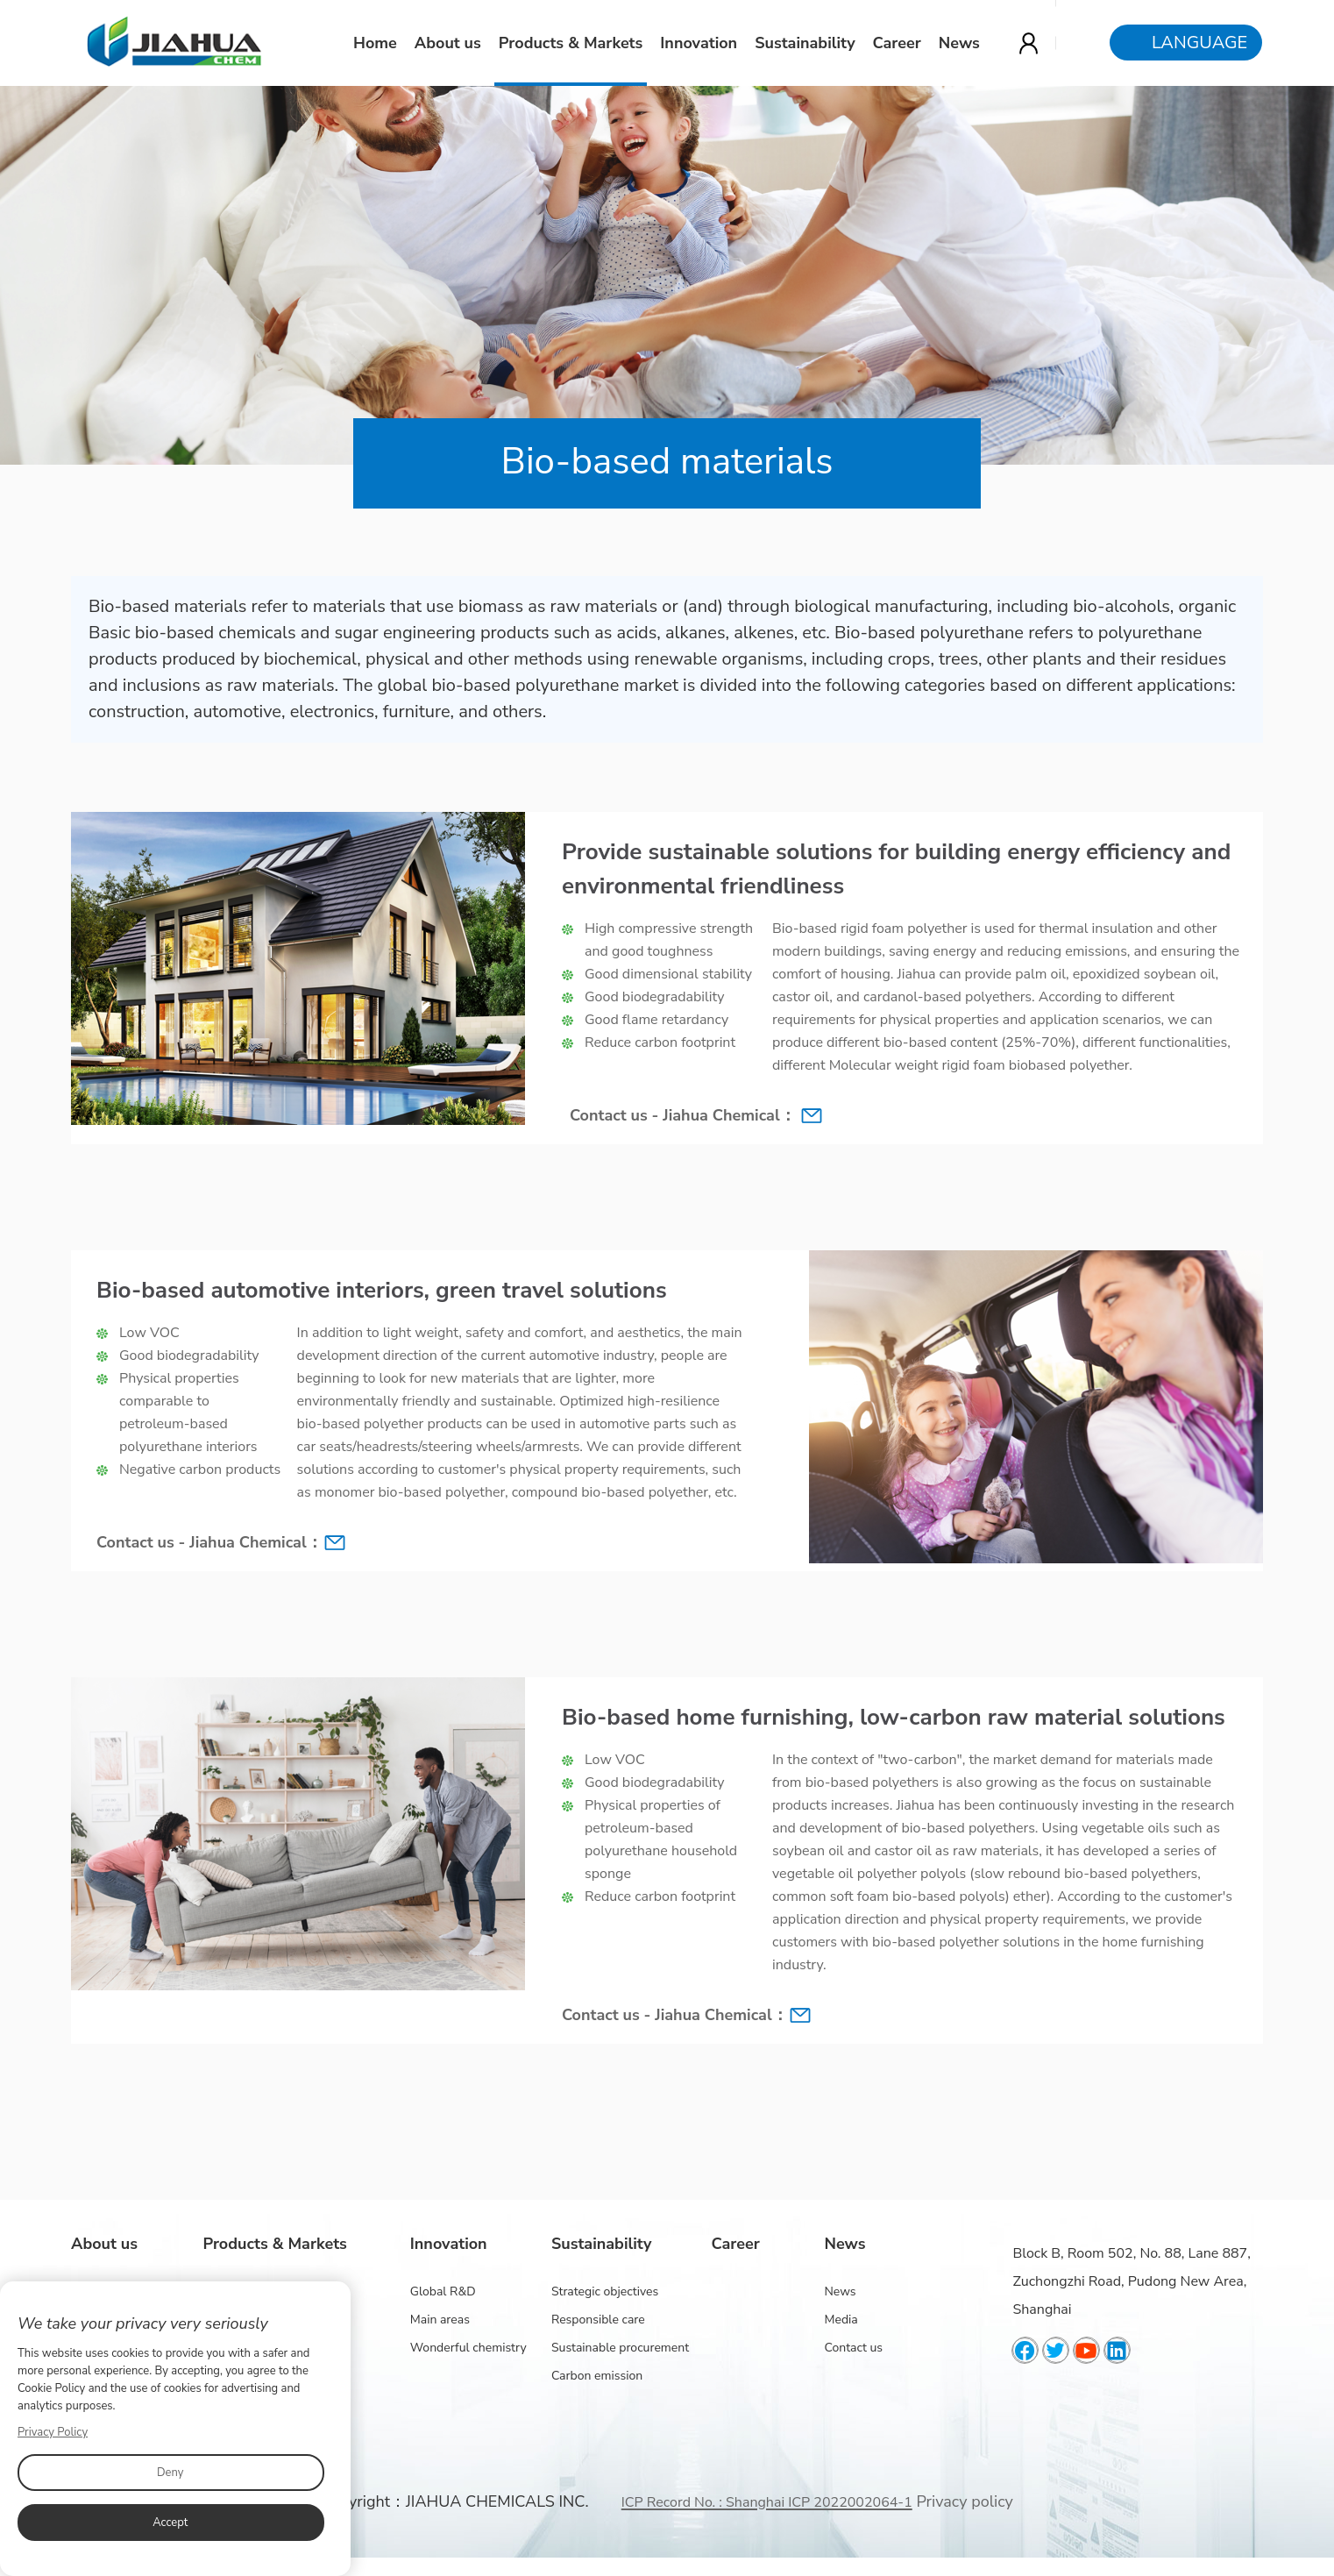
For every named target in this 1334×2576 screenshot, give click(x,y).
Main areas (440, 2319)
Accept (170, 2522)
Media (840, 2319)
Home (376, 42)
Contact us (853, 2347)
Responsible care (598, 2319)
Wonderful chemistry (468, 2347)
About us (448, 42)
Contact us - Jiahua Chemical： (683, 1115)
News (960, 42)
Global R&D (443, 2291)
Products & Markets (571, 42)
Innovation (699, 42)
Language (1200, 42)
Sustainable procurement (620, 2347)
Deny (170, 2472)
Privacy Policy (53, 2432)
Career (898, 42)
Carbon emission (596, 2375)
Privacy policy (964, 2501)
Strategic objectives (604, 2291)
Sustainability (805, 42)
